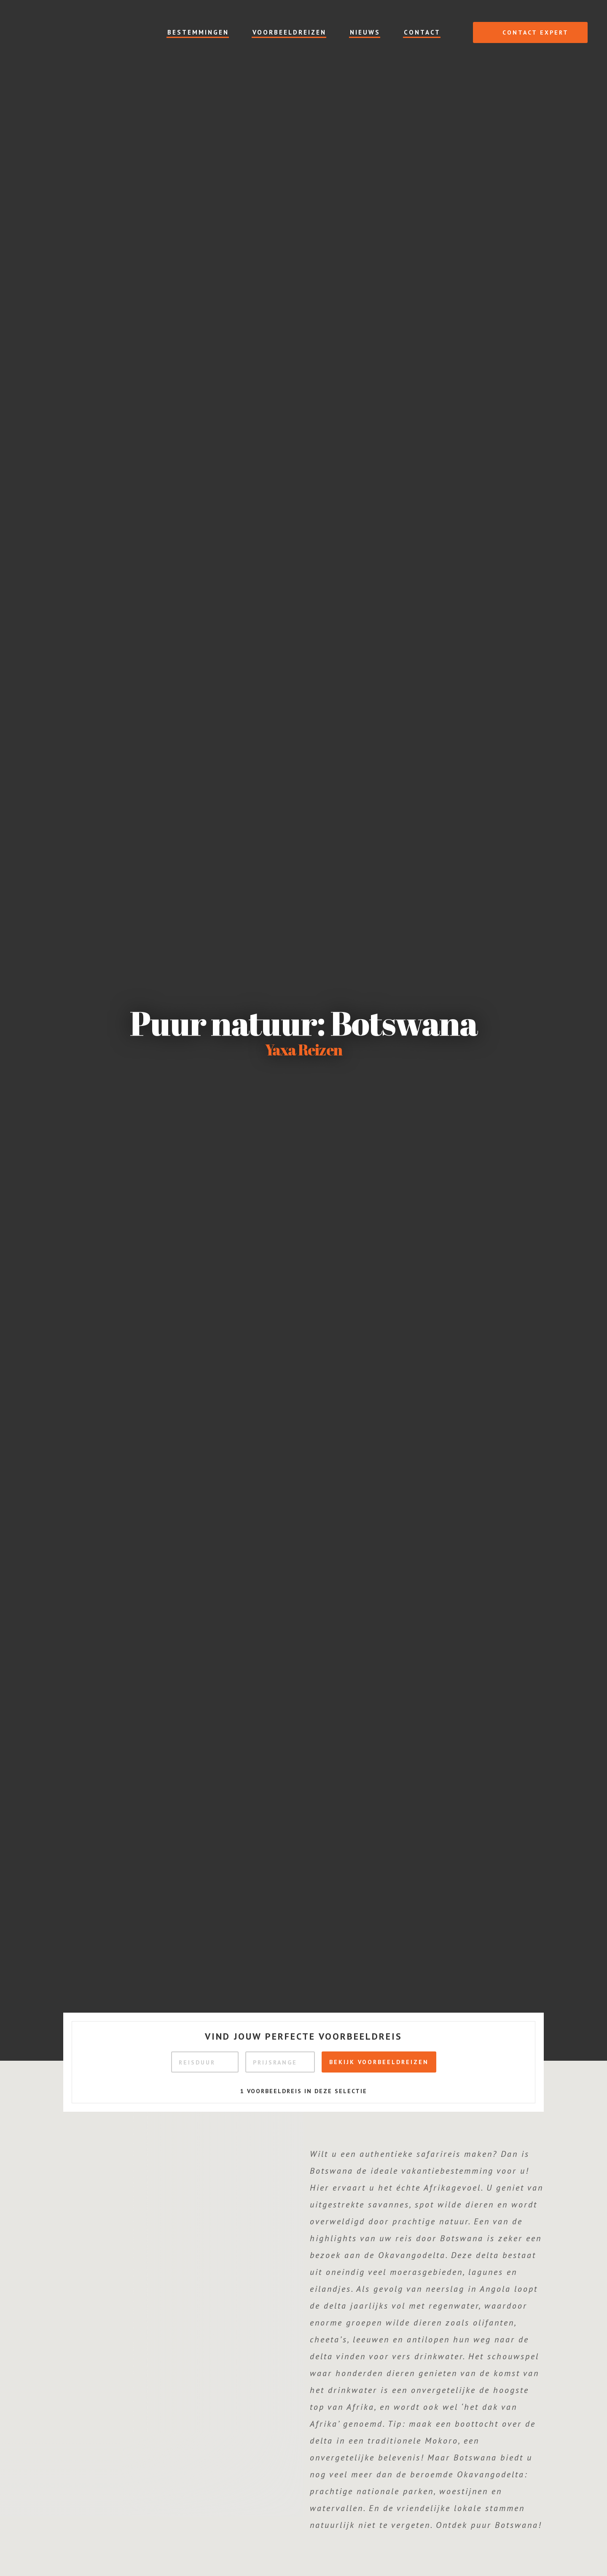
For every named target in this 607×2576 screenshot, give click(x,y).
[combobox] (205, 2062)
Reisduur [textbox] (197, 2062)
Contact (422, 32)
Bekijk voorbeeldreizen (379, 2062)
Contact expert (526, 32)
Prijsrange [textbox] (275, 2062)
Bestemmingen (198, 32)
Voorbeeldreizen (289, 32)
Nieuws (365, 32)
